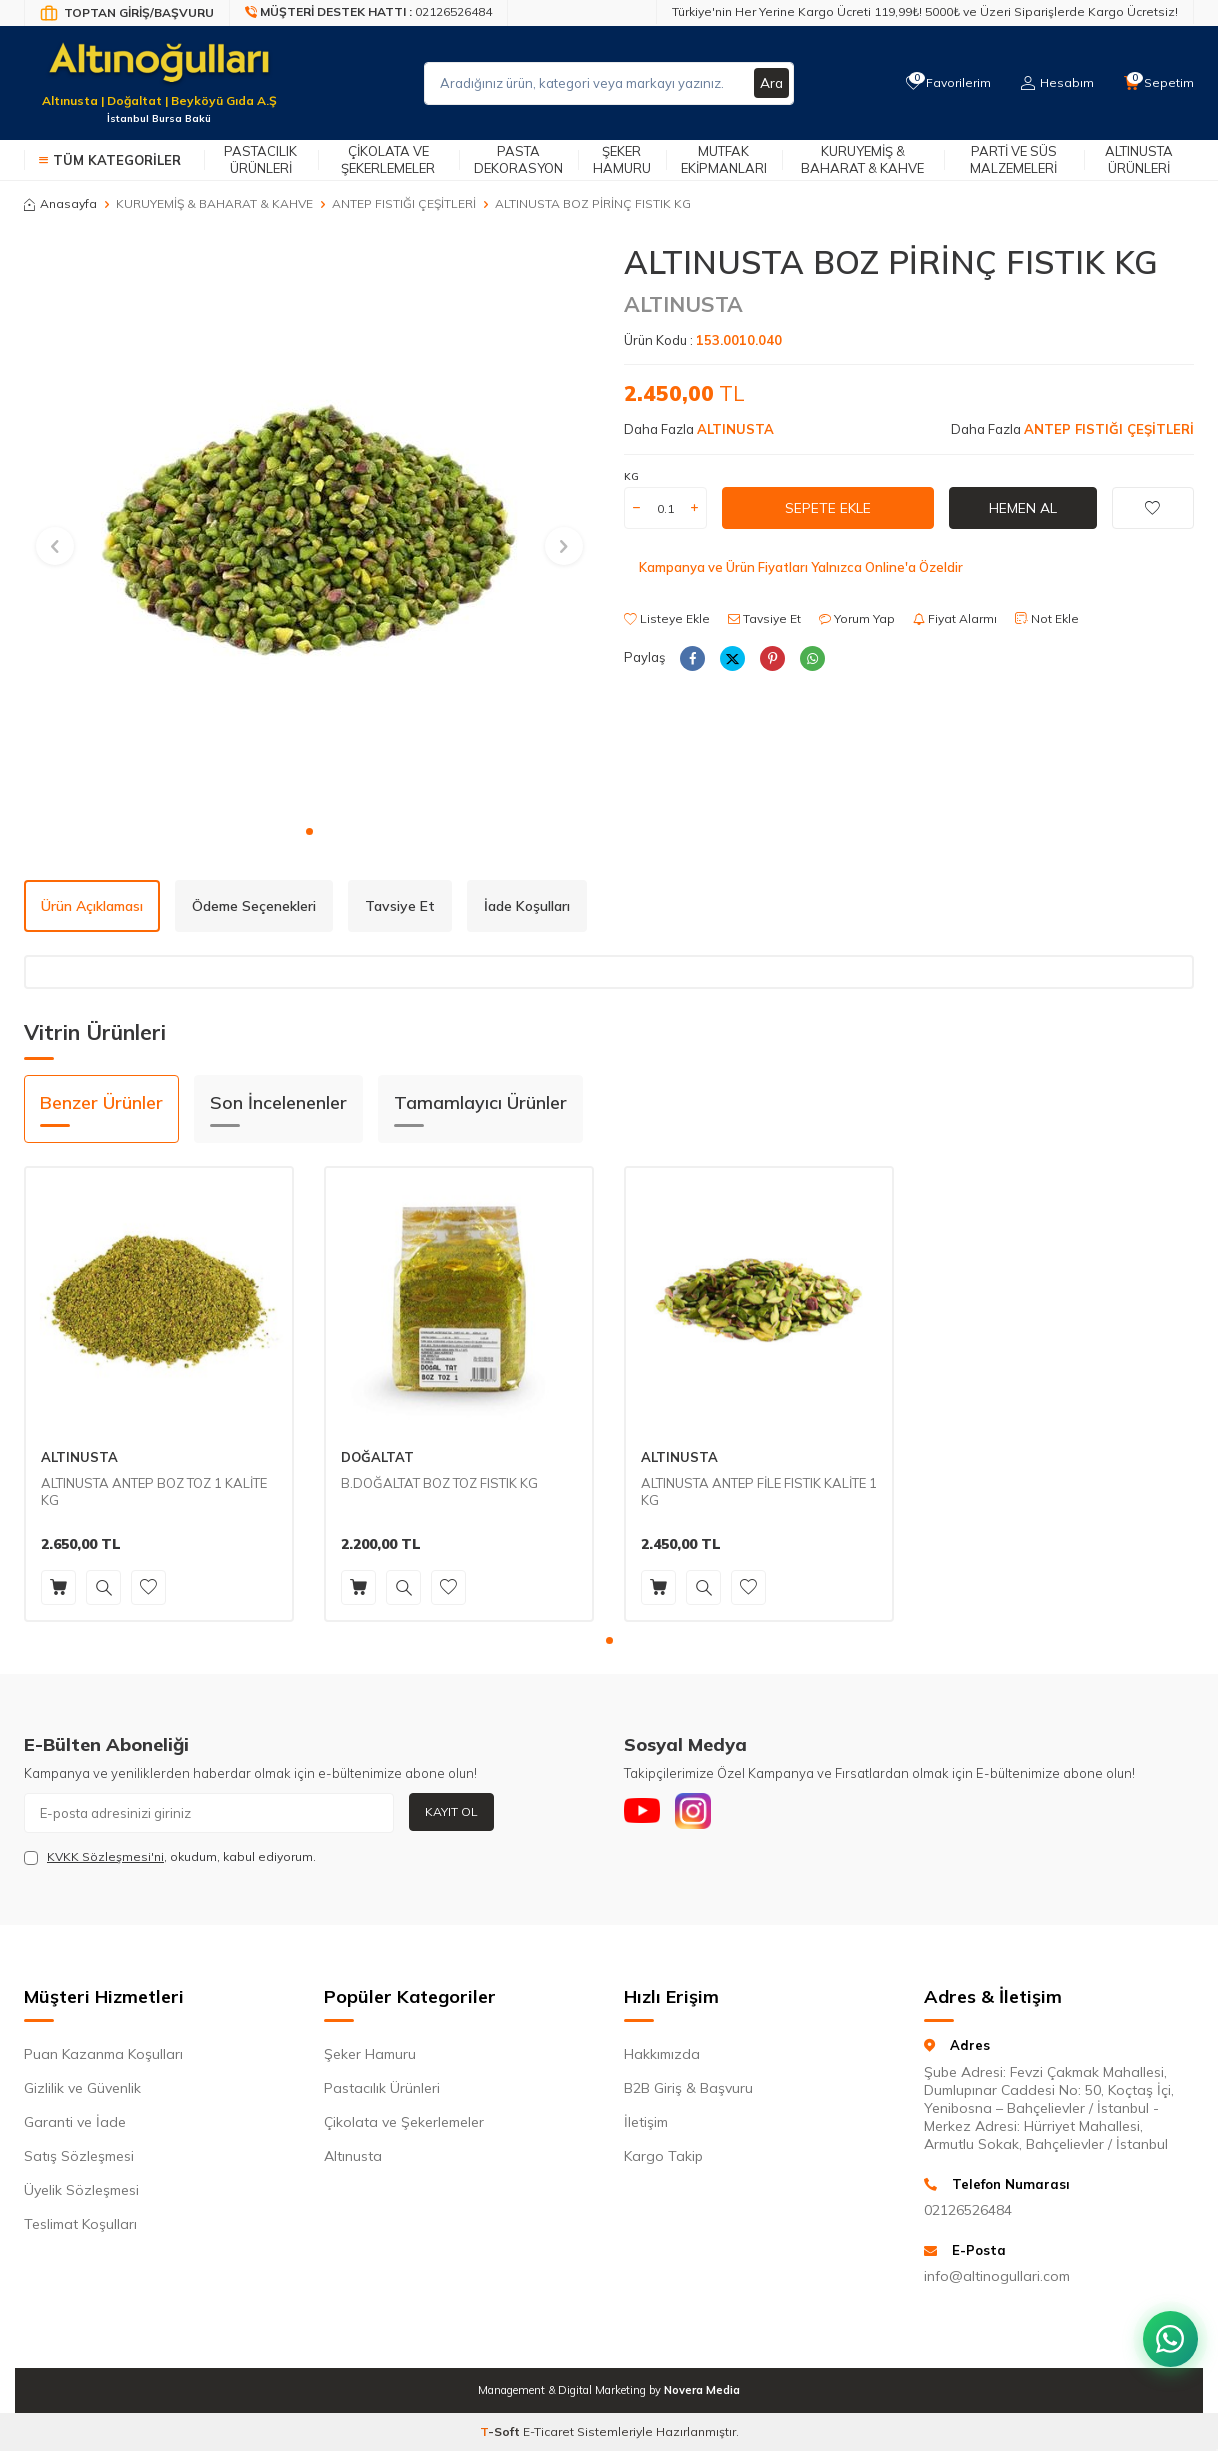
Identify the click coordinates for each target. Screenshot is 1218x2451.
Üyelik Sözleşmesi (81, 2190)
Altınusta (353, 2156)
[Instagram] (699, 1813)
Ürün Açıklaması (92, 906)
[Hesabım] (1054, 83)
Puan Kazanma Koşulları (103, 2054)
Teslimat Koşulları (80, 2224)
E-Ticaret (548, 2431)
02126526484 (968, 2210)
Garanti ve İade (75, 2122)
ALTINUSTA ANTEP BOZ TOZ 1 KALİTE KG (154, 1491)
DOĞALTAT (377, 1457)
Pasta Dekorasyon (518, 159)
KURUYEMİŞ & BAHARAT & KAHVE (214, 203)
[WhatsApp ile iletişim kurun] (1168, 2331)
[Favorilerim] (943, 83)
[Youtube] (644, 1813)
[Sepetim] (1158, 83)
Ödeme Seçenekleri (254, 906)
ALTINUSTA (683, 304)
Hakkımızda (662, 2054)
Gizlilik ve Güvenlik (82, 2088)
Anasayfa (60, 203)
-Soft (501, 2431)
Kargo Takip (663, 2156)
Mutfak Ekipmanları (724, 159)
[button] (309, 831)
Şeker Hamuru (622, 159)
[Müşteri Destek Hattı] (369, 13)
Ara (771, 83)
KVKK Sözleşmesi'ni (105, 1856)
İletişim (646, 2122)
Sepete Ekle (828, 508)
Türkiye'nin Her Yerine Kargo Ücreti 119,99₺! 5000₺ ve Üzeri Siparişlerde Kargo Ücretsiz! (925, 11)
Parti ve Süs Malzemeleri (1013, 159)
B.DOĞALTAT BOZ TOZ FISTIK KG (439, 1483)
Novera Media (702, 2390)
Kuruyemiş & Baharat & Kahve (862, 159)
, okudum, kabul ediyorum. (170, 1857)
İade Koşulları (527, 906)
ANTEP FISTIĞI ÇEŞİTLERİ (404, 203)
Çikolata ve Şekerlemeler (388, 159)
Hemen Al (1023, 508)
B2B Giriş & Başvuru (688, 2088)
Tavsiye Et (764, 618)
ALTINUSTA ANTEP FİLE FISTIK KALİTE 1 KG (759, 1491)
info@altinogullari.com (997, 2276)
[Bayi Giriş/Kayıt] (127, 13)
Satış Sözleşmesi (79, 2156)
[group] (309, 528)
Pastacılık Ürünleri (260, 159)
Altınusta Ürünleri (1139, 159)
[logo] (159, 71)
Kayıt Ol (451, 1811)
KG (631, 476)
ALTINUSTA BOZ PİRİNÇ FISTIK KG (593, 203)
